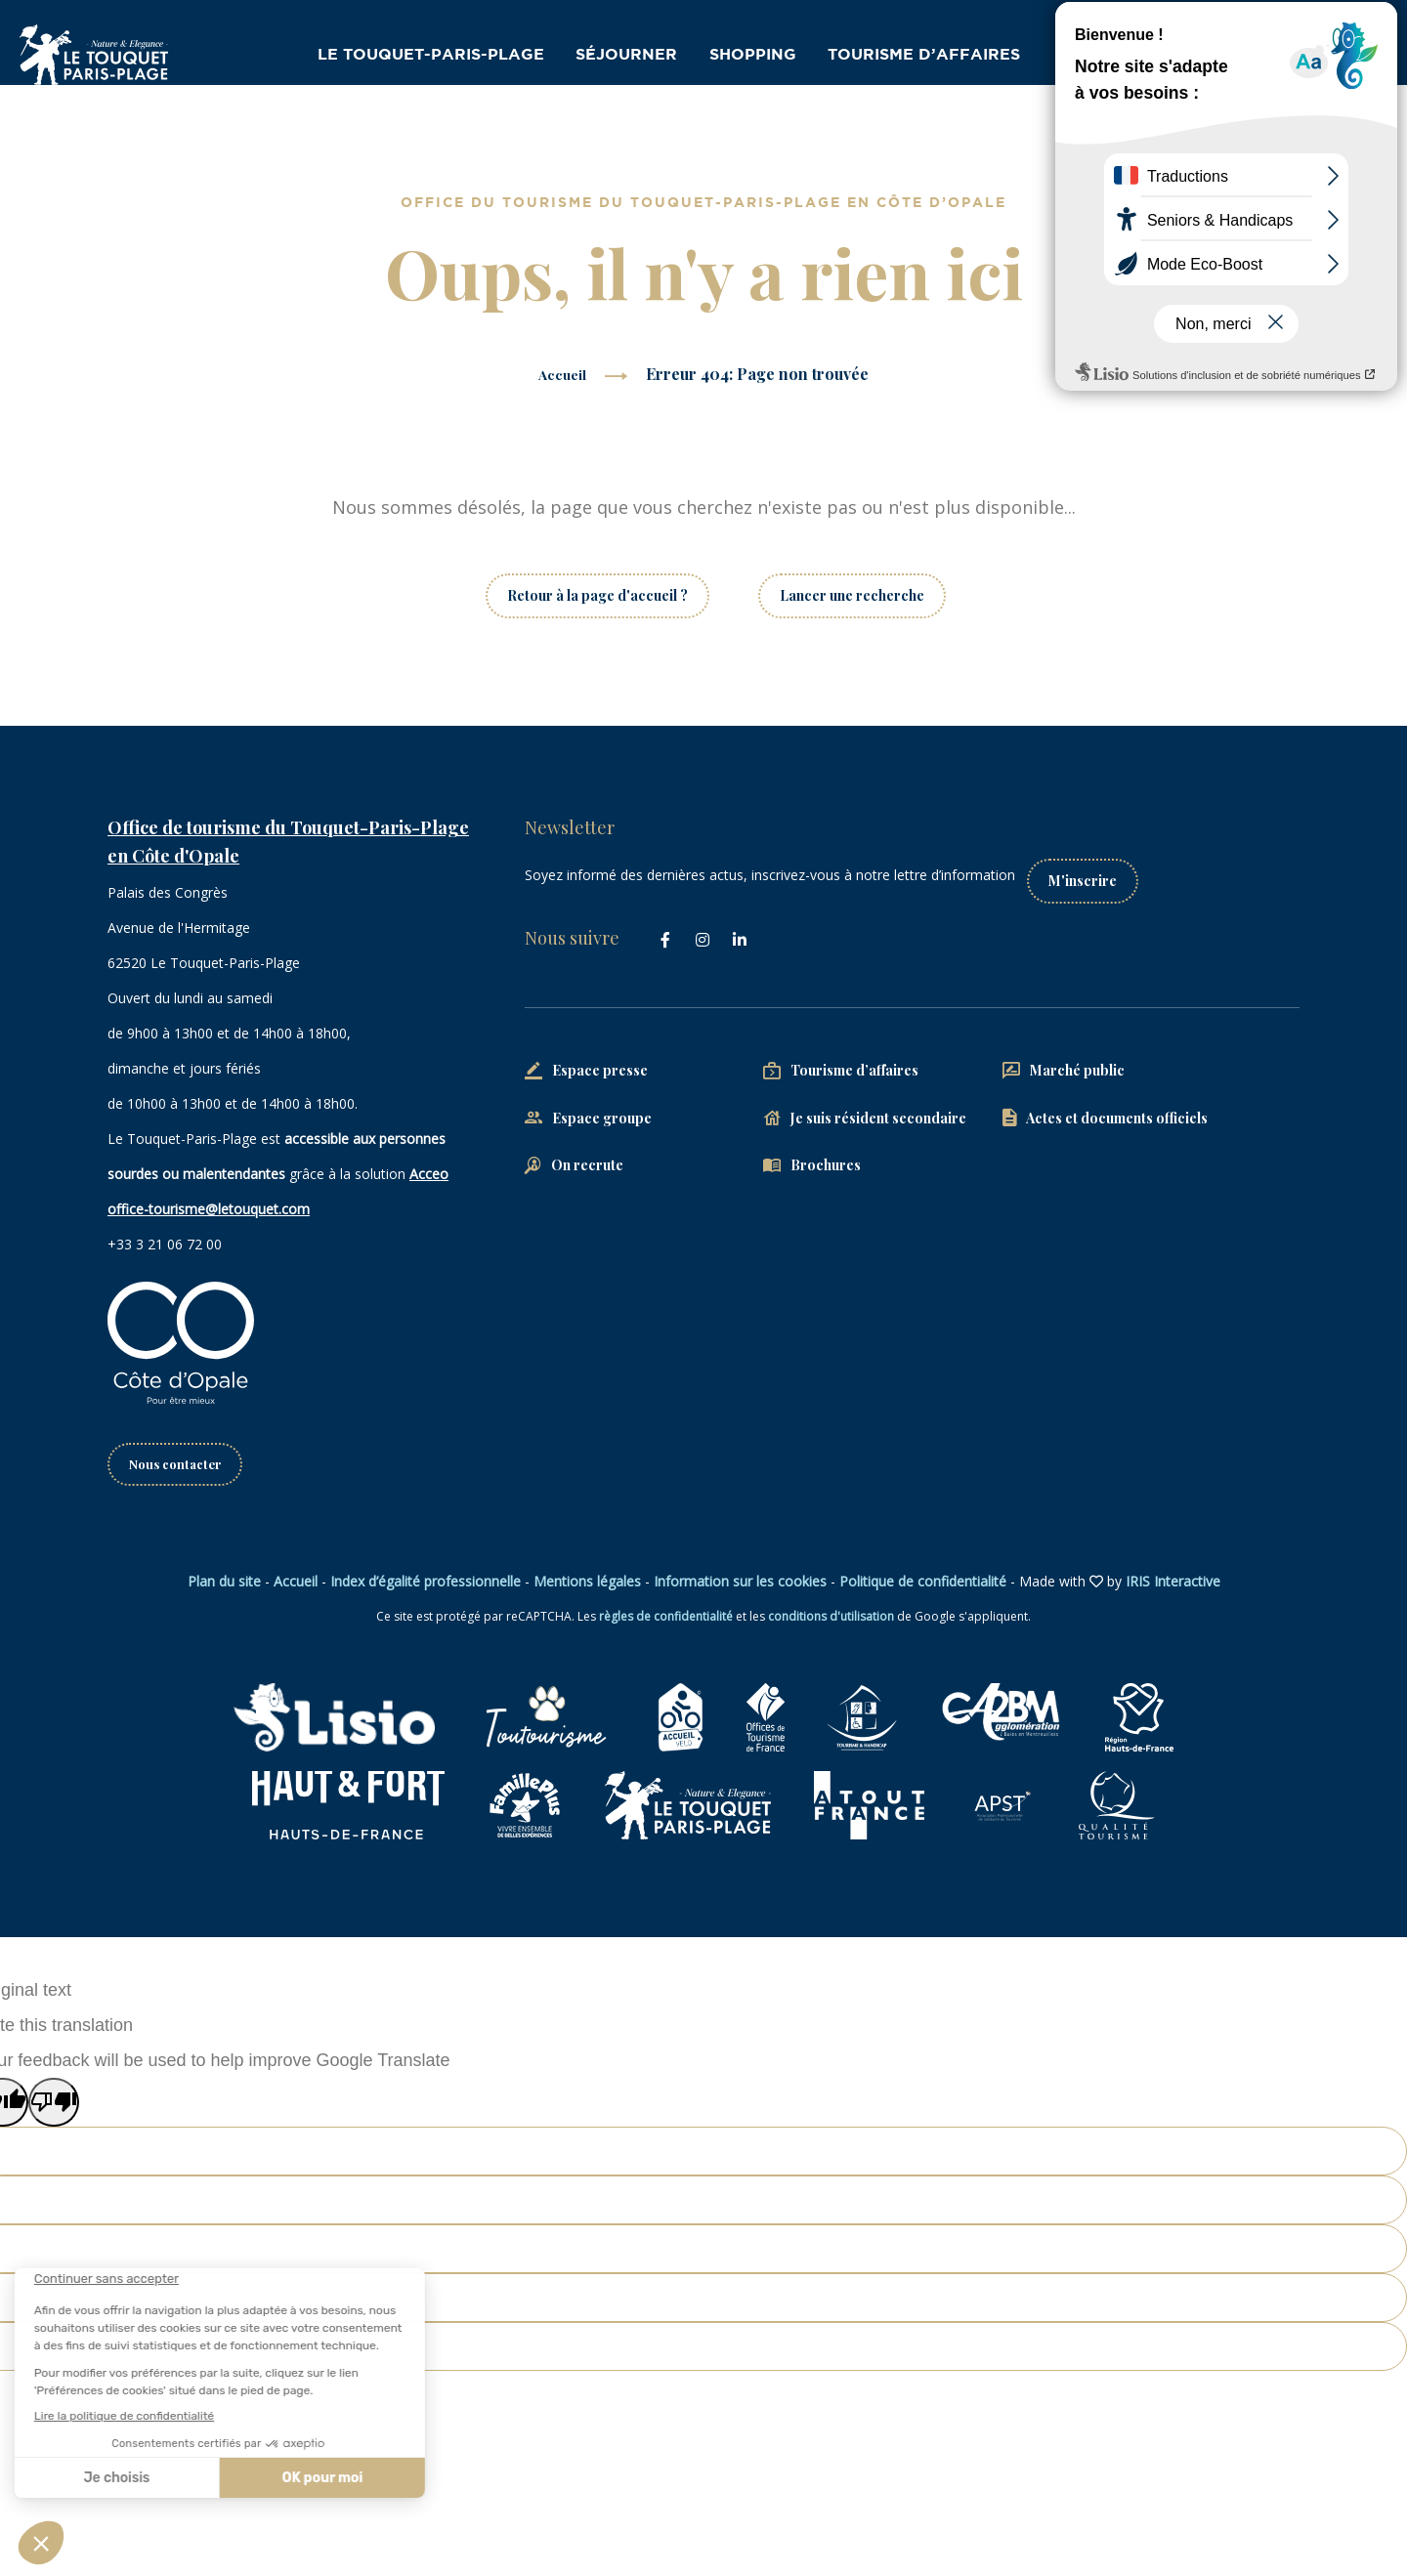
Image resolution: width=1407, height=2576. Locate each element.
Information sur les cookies (740, 1583)
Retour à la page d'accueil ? (597, 595)
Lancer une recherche (852, 595)
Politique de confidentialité (922, 1583)
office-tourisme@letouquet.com (208, 1209)
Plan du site (224, 1583)
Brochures (825, 1154)
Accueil (562, 373)
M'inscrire (1100, 869)
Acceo (428, 1173)
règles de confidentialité (666, 1618)
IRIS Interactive (1173, 1583)
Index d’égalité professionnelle (425, 1583)
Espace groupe (602, 1106)
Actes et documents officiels (1117, 1106)
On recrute (587, 1154)
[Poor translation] (53, 2104)
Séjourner (644, 57)
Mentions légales (587, 1583)
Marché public (1077, 1058)
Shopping (769, 57)
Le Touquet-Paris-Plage (459, 57)
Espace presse (600, 1058)
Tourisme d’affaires (933, 57)
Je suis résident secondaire (878, 1106)
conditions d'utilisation (831, 1618)
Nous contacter (179, 1465)
